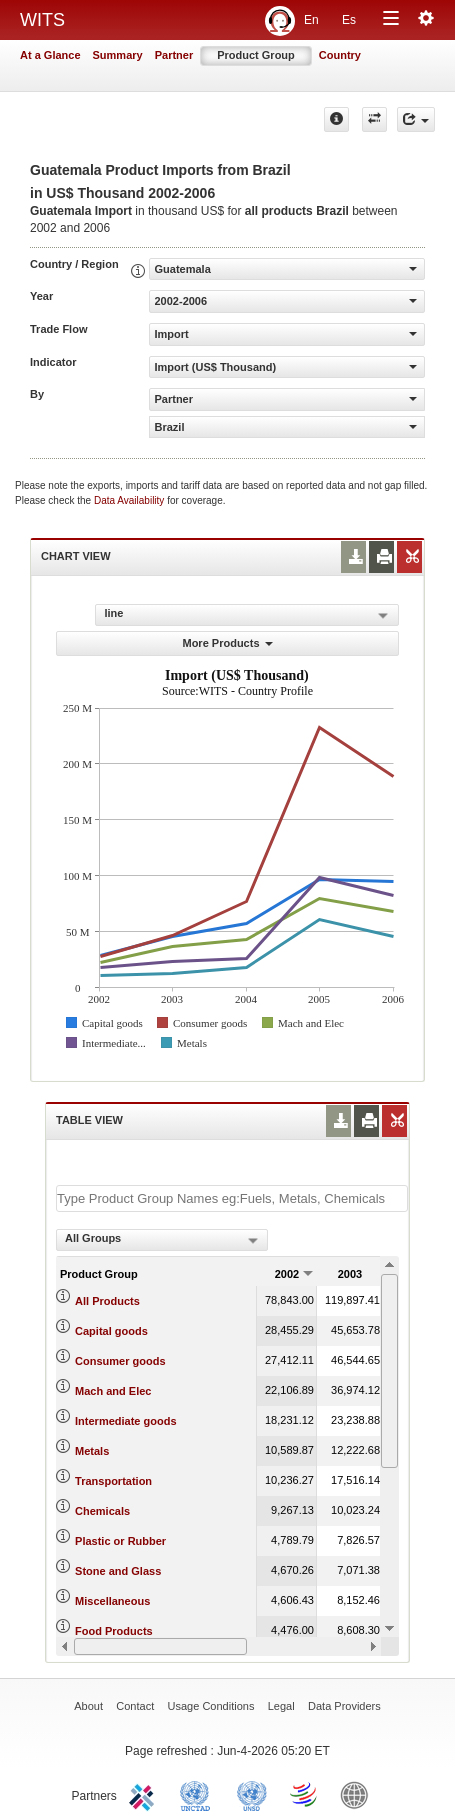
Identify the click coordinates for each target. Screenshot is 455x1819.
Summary (118, 55)
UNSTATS (252, 1794)
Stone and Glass (118, 1571)
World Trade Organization (305, 1794)
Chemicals (102, 1511)
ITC (145, 1794)
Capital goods (111, 1331)
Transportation (113, 1481)
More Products (227, 643)
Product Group (256, 55)
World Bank (359, 1794)
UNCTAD (199, 1794)
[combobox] (162, 1240)
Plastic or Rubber (120, 1541)
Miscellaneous (112, 1601)
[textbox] (232, 1198)
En (311, 20)
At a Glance (50, 55)
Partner (174, 55)
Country (340, 55)
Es (349, 20)
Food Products (114, 1631)
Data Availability (130, 500)
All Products (107, 1301)
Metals (92, 1451)
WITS (42, 20)
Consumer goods (120, 1361)
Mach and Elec (113, 1391)
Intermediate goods (125, 1421)
